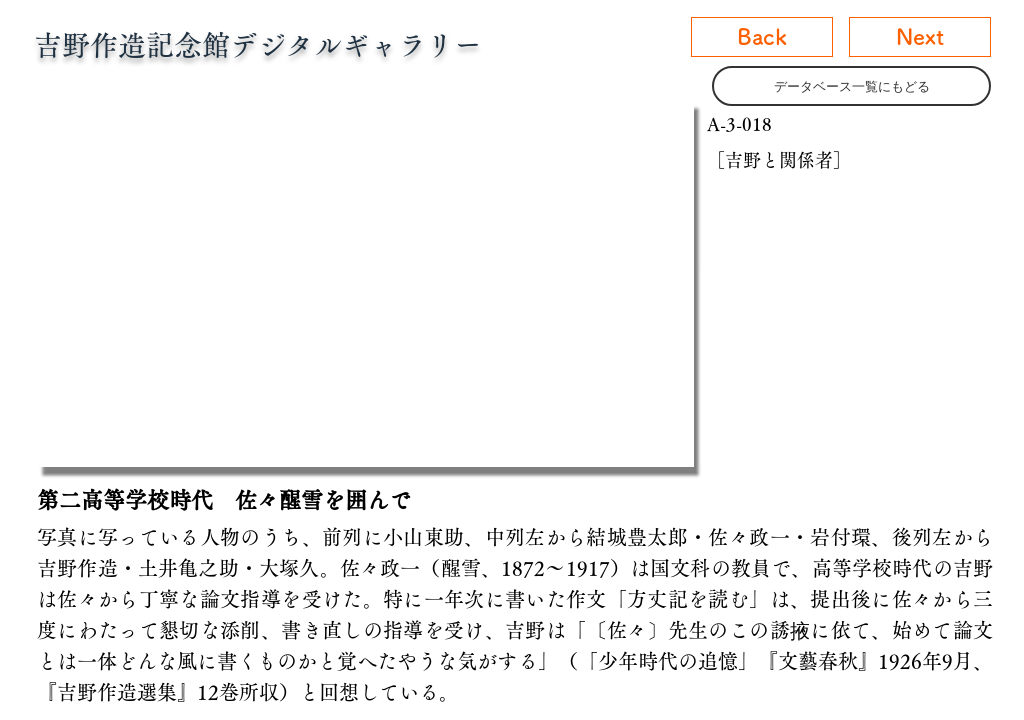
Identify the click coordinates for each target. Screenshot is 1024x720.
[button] (365, 283)
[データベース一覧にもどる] (851, 86)
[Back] (762, 37)
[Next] (920, 37)
